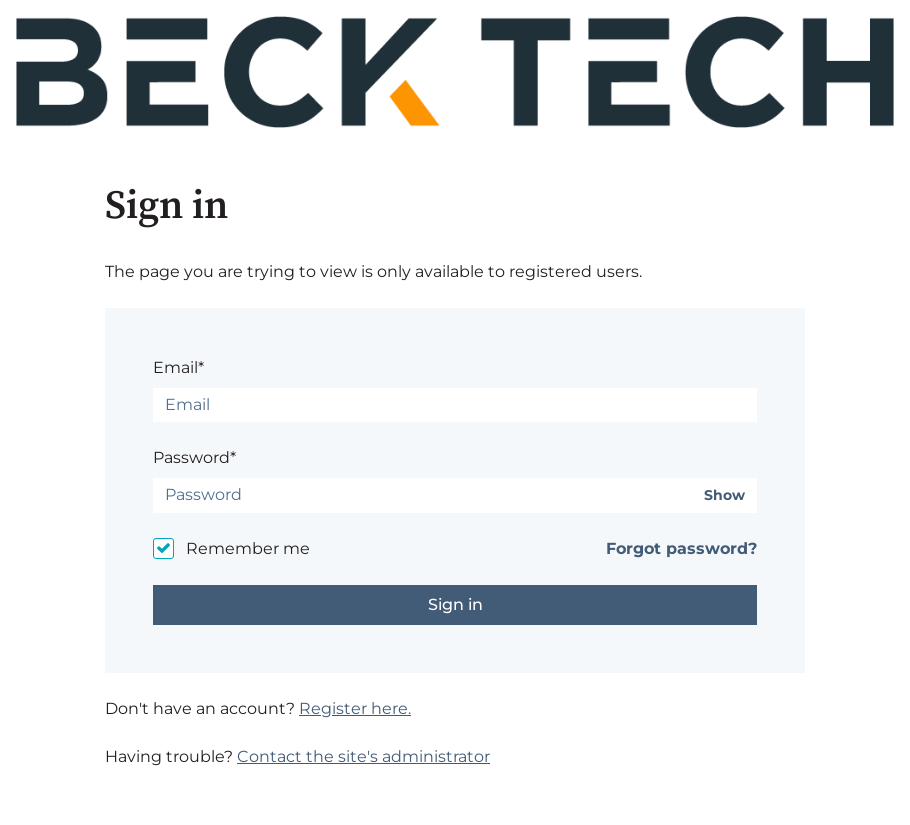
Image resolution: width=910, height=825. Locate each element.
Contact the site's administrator (363, 756)
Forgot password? (681, 548)
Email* (178, 367)
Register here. (355, 708)
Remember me (248, 548)
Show (724, 495)
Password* (194, 457)
